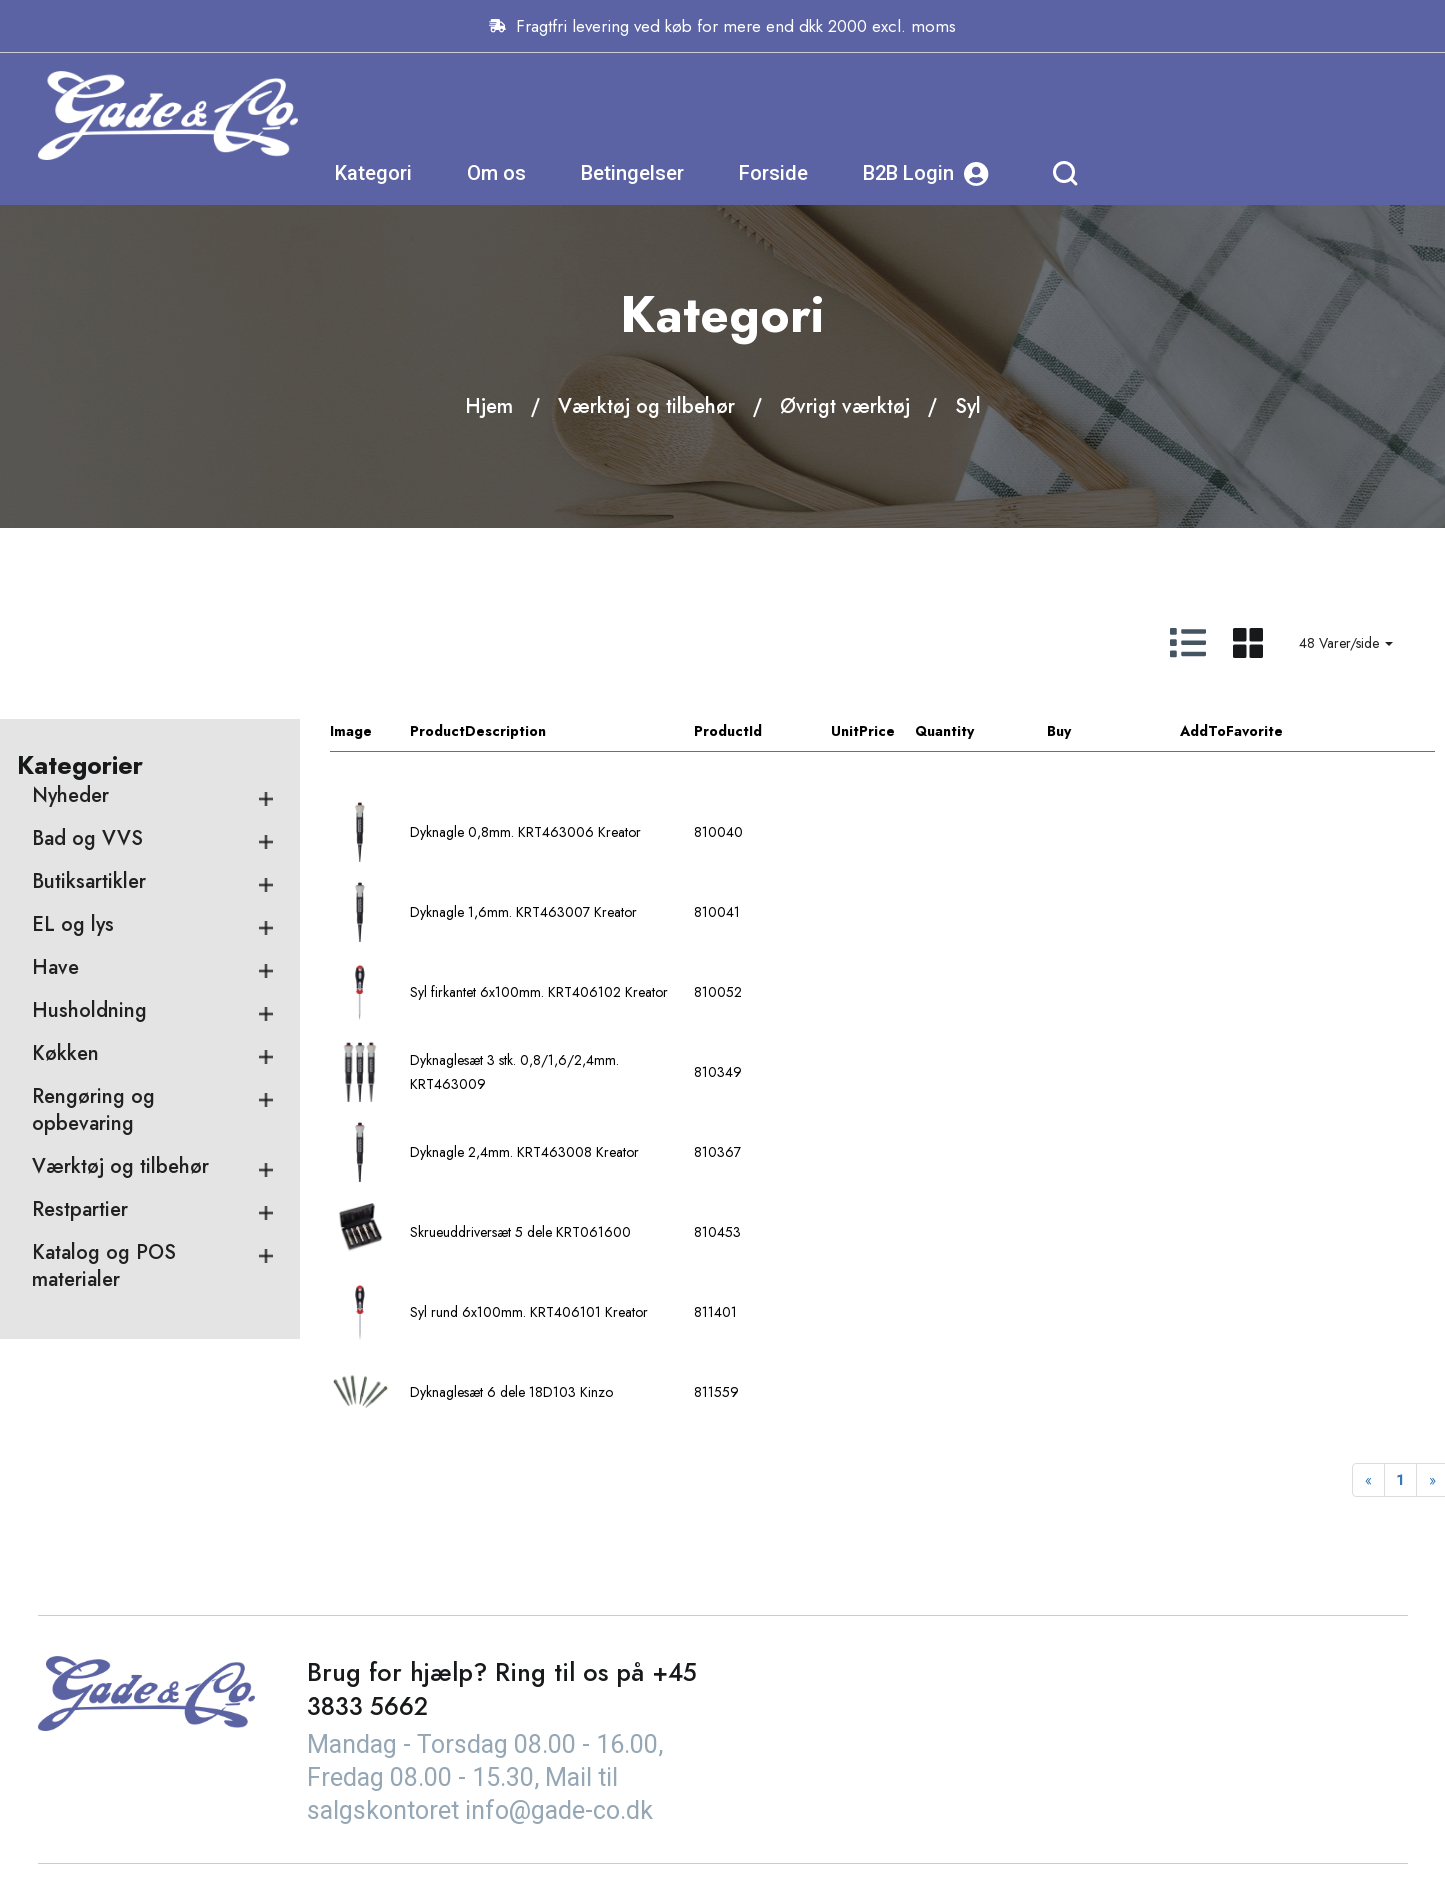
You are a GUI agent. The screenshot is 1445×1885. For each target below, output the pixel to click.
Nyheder (70, 796)
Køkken (65, 1054)
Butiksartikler (89, 882)
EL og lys (73, 925)
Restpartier (80, 1210)
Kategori (656, 115)
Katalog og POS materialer (104, 1267)
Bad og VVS (87, 839)
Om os (779, 115)
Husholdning (89, 1011)
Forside (1056, 115)
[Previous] (1368, 1481)
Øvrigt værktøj (845, 406)
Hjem (489, 406)
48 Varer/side (1346, 643)
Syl (968, 406)
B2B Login (1209, 115)
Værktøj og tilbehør (646, 406)
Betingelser (915, 115)
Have (55, 968)
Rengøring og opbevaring (93, 1111)
